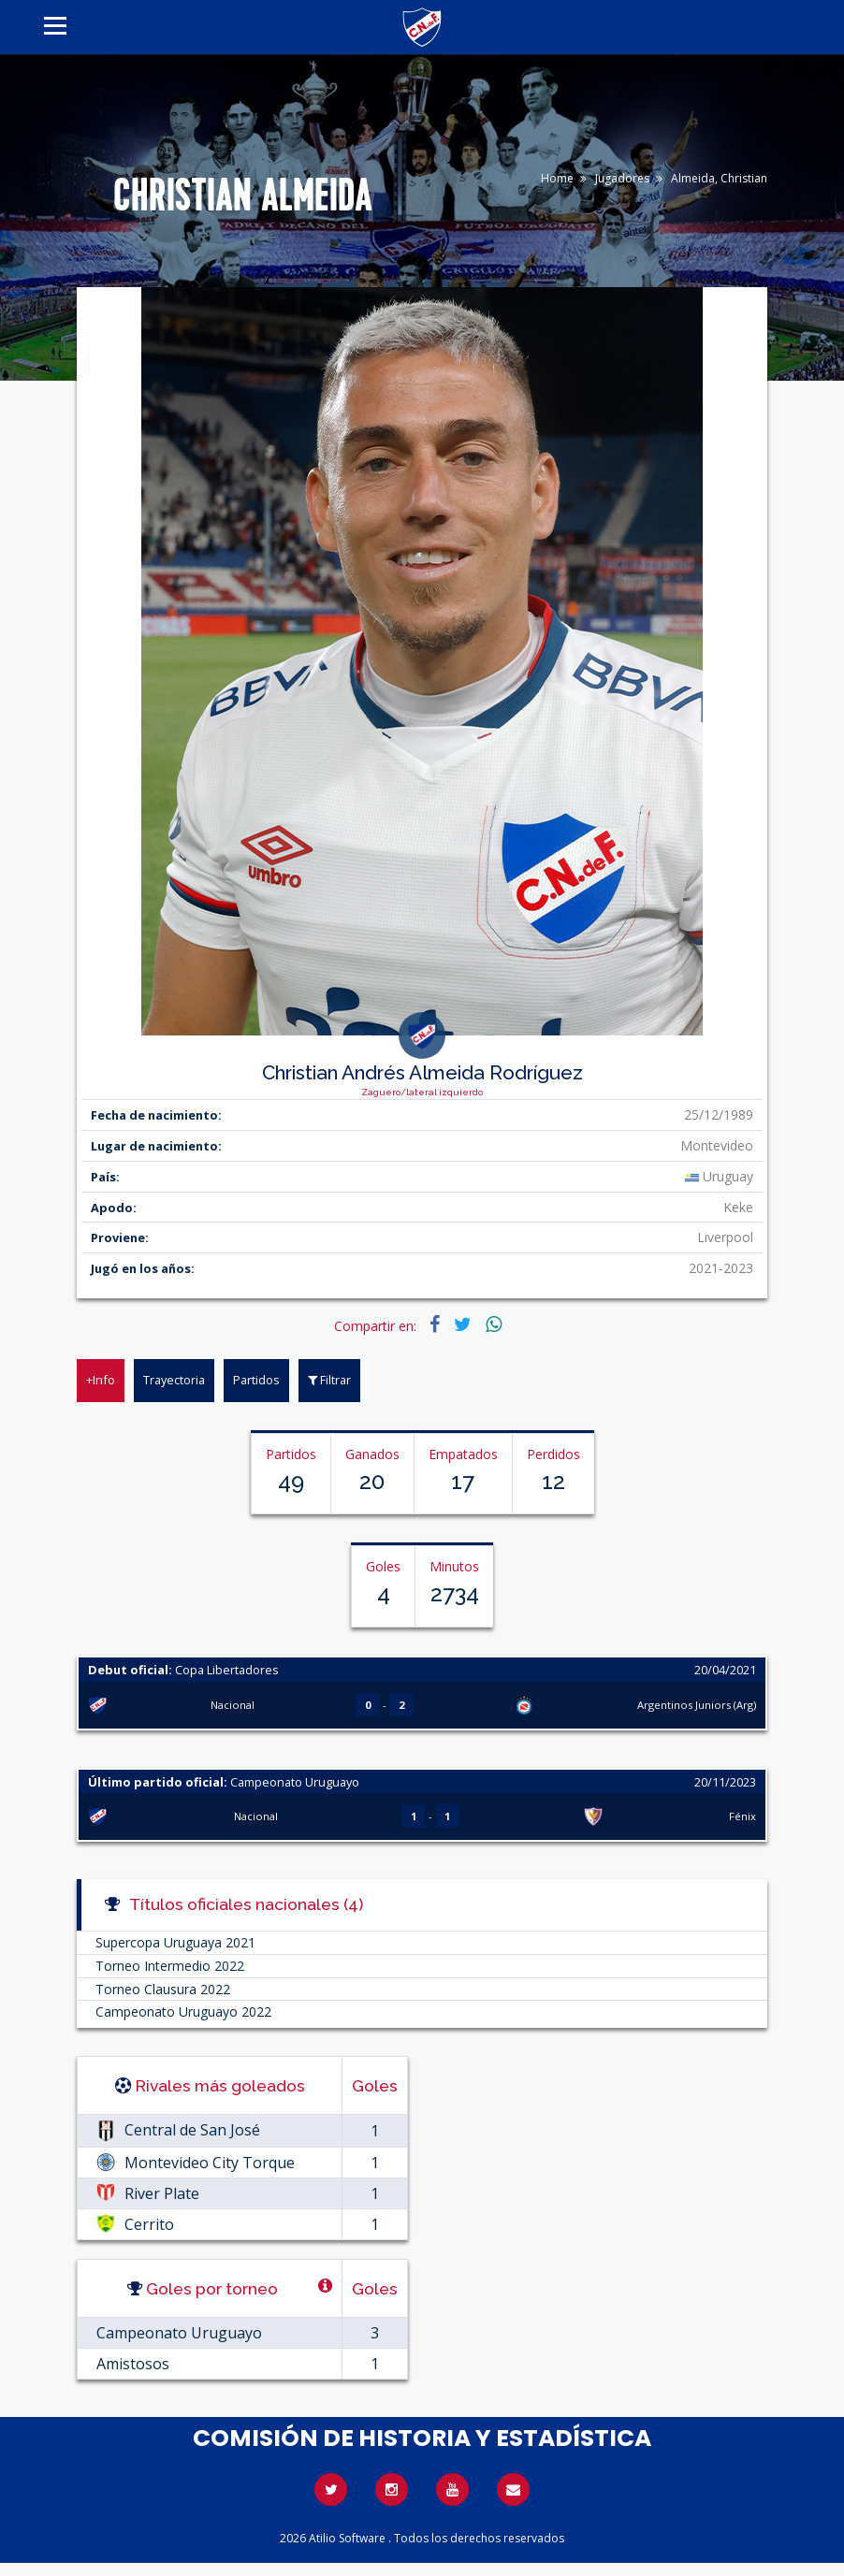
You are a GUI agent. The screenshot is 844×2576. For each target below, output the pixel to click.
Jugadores (622, 178)
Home (557, 178)
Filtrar (329, 1379)
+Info (100, 1379)
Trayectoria (174, 1379)
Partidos (256, 1379)
